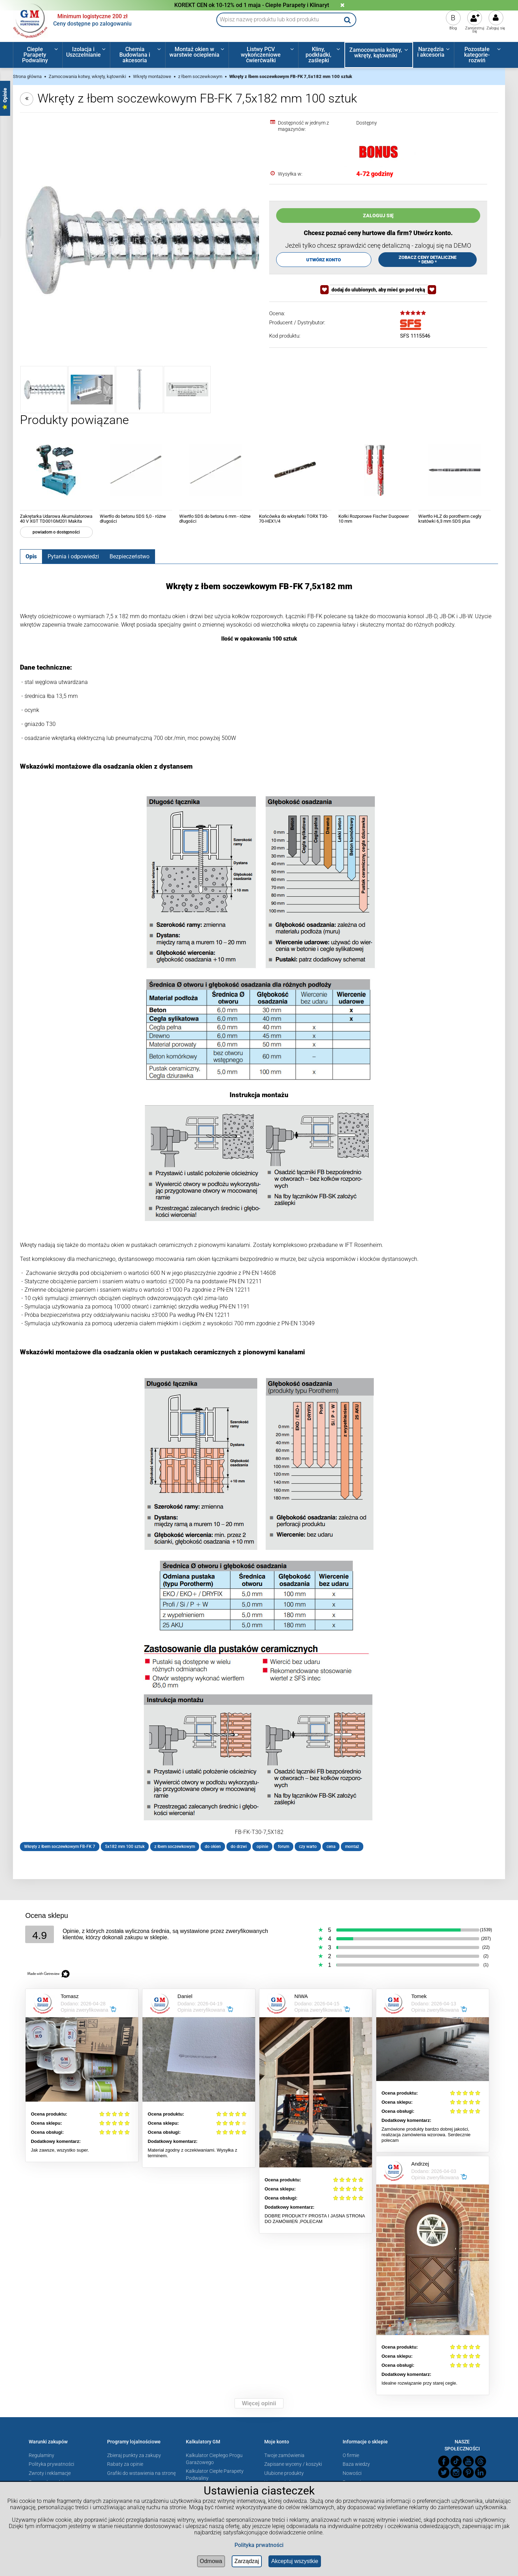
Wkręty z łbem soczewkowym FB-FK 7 (59, 1846)
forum (283, 1846)
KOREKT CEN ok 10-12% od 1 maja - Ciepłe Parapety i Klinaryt (251, 5)
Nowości (352, 2473)
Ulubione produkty (284, 2473)
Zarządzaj (246, 2561)
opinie (262, 1846)
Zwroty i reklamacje (50, 2473)
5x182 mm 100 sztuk (125, 1846)
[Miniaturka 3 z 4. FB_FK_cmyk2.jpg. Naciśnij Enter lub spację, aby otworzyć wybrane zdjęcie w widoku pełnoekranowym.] (139, 389)
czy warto (308, 1846)
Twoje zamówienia (284, 2455)
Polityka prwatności (259, 2545)
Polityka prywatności (51, 2464)
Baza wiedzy (356, 2464)
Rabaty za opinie (125, 2464)
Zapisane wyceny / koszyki (293, 2464)
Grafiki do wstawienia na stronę (141, 2473)
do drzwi (239, 1846)
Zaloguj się (495, 28)
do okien (213, 1846)
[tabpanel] (259, 1216)
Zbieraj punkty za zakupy (134, 2455)
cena (331, 1846)
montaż (352, 1846)
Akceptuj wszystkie (294, 2561)
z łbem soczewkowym (174, 1846)
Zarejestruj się (474, 30)
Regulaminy (41, 2455)
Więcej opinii (259, 2403)
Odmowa (211, 2561)
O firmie (351, 2455)
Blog (453, 28)
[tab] (31, 556)
